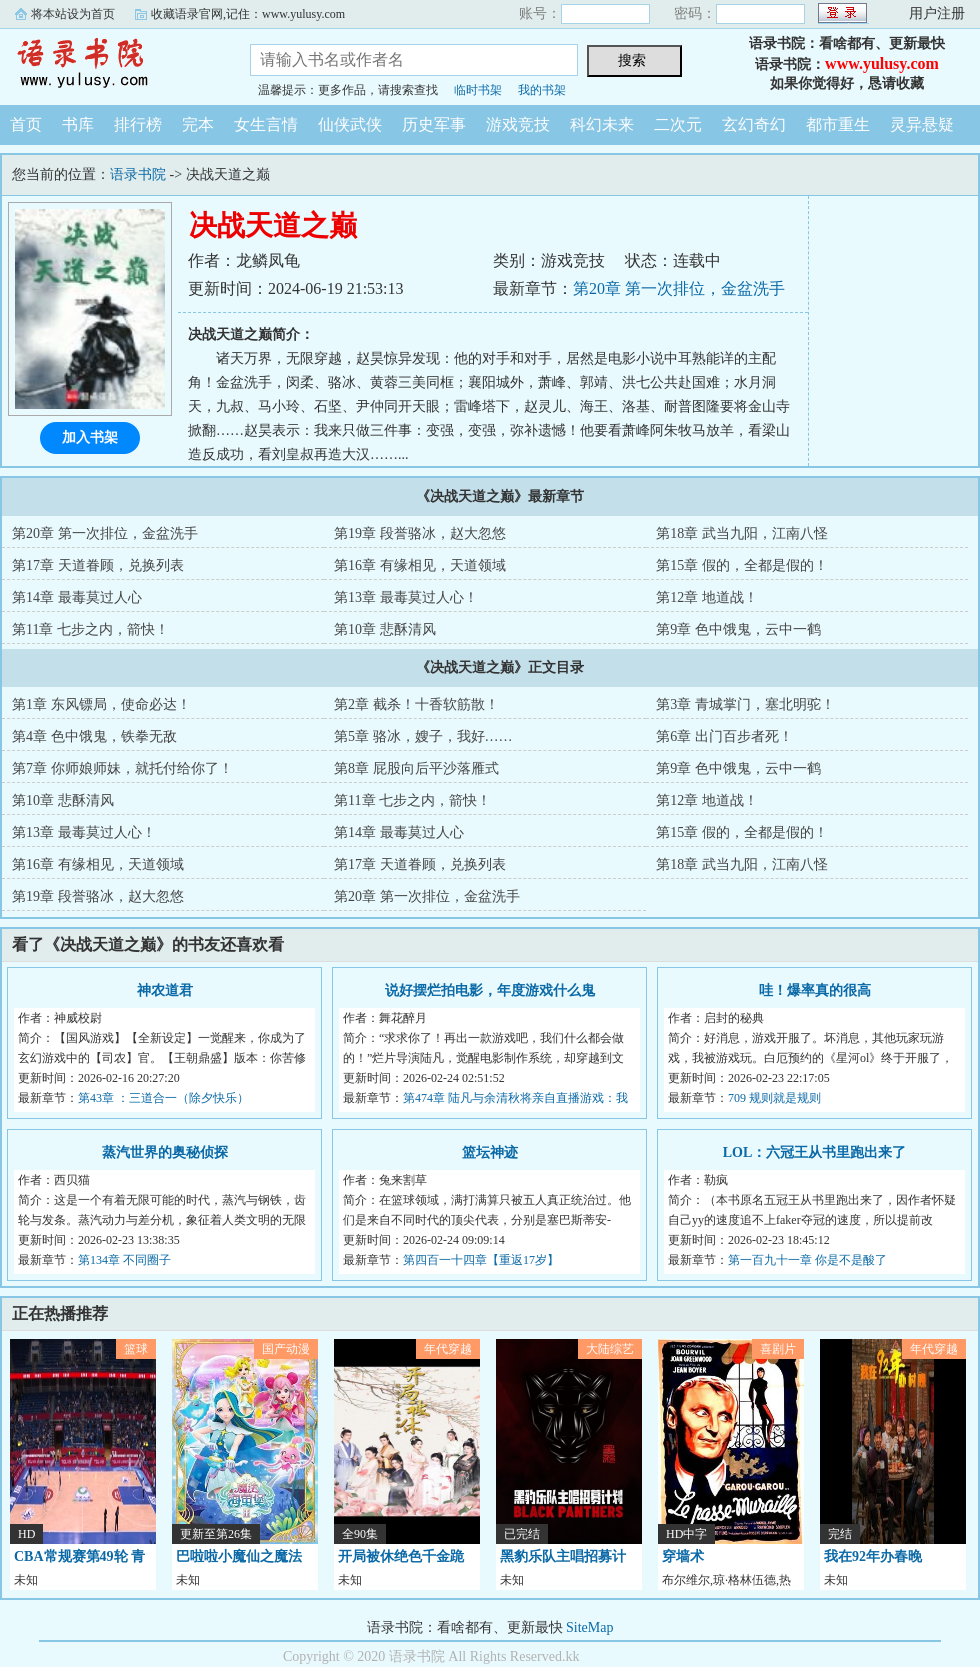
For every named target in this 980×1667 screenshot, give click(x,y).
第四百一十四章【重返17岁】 (481, 1260)
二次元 (678, 124)
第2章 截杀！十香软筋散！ (416, 704)
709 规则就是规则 (774, 1098)
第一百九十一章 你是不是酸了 (807, 1260)
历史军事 (434, 124)
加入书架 (90, 437)
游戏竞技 (518, 124)
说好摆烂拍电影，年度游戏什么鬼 (490, 990)
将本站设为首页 (73, 14)
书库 (78, 124)
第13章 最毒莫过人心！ (406, 597)
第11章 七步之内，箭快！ (90, 629)
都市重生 (838, 124)
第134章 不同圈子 (124, 1260)
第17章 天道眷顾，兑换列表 (98, 565)
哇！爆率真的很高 (815, 990)
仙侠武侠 (350, 124)
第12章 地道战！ (707, 597)
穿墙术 (683, 1556)
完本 (198, 124)
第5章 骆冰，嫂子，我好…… (423, 736)
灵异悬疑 (922, 124)
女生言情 (266, 124)
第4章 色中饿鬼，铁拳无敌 (94, 736)
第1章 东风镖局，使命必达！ (101, 704)
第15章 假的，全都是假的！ (742, 565)
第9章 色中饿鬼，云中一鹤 (738, 629)
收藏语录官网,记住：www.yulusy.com (248, 14)
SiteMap (589, 1627)
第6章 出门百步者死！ (724, 736)
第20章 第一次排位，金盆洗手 (679, 288)
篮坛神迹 (490, 1152)
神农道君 (165, 990)
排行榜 (138, 124)
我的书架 (542, 90)
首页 (26, 124)
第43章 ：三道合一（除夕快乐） (163, 1098)
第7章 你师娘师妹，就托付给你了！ (122, 768)
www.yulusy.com (882, 63)
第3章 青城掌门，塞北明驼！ (745, 704)
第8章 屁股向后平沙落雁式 (416, 768)
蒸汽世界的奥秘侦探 (165, 1152)
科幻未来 (602, 124)
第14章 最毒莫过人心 (77, 597)
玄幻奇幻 (754, 124)
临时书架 (478, 90)
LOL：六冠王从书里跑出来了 (815, 1152)
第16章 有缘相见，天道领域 (420, 565)
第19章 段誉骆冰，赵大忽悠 (420, 533)
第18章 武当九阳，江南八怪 (742, 533)
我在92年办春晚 (873, 1556)
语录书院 (110, 64)
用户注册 (937, 13)
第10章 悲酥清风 (385, 629)
